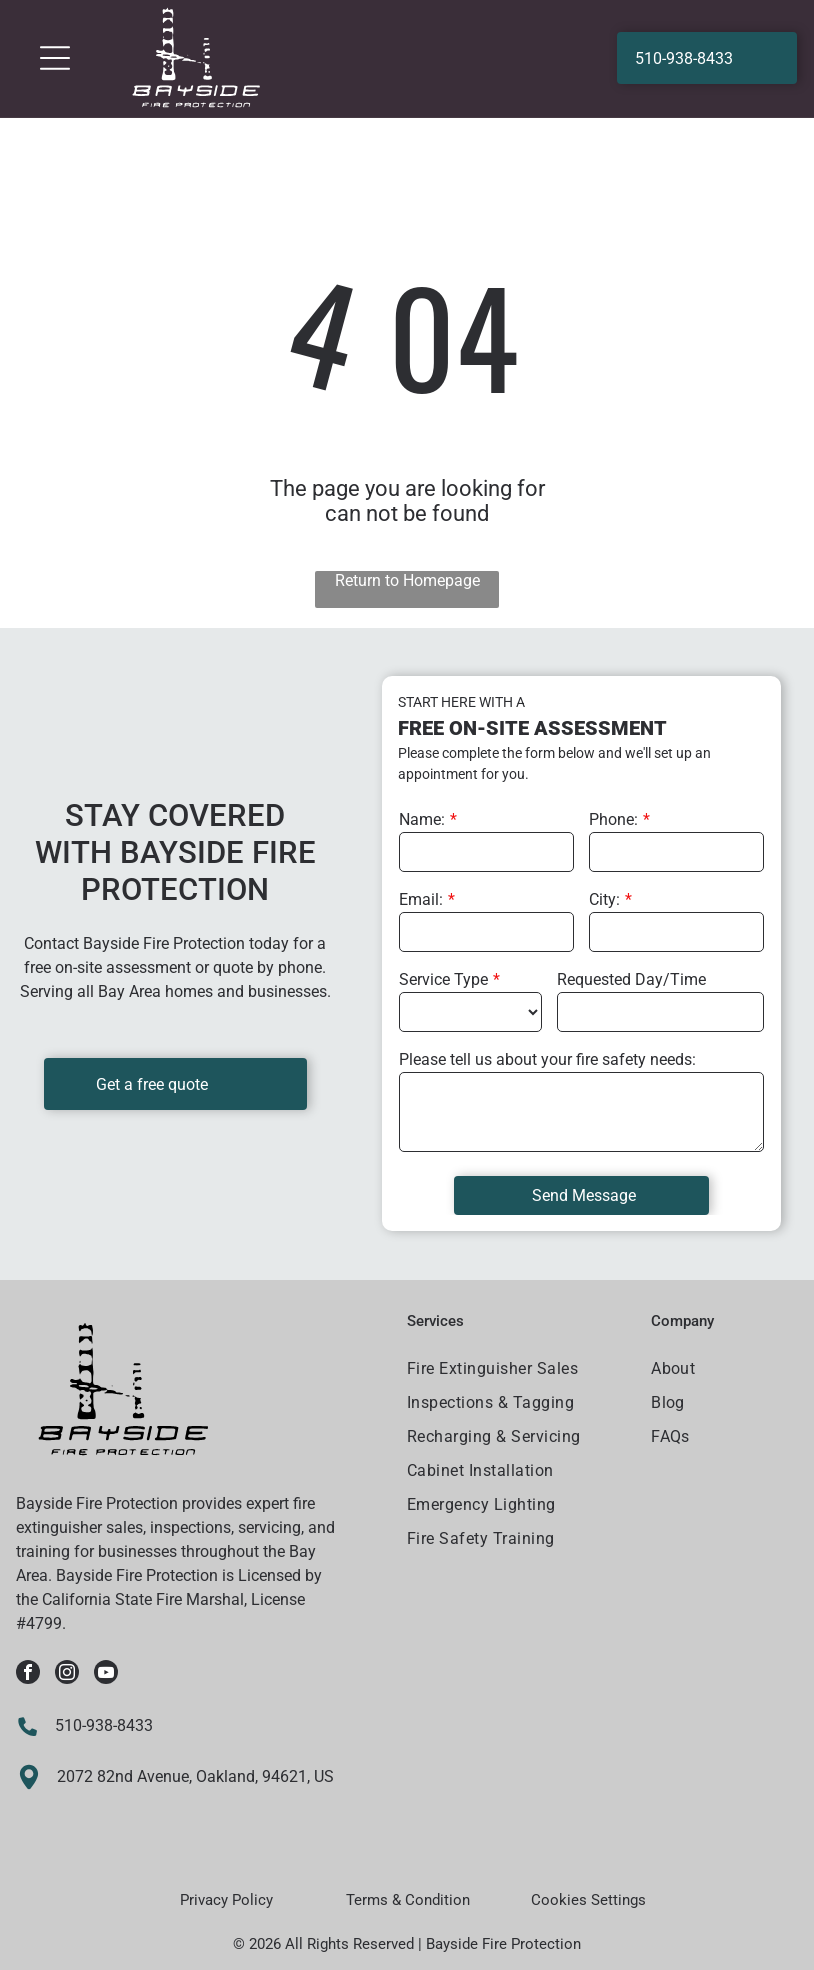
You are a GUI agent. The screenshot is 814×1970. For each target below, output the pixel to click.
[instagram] (67, 1674)
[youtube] (106, 1674)
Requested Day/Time (631, 979)
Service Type (443, 979)
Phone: (613, 819)
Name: (422, 819)
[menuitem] (517, 1371)
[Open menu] (55, 58)
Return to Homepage (407, 580)
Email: (421, 899)
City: (604, 899)
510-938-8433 (104, 1725)
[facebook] (28, 1674)
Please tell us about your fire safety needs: (547, 1059)
